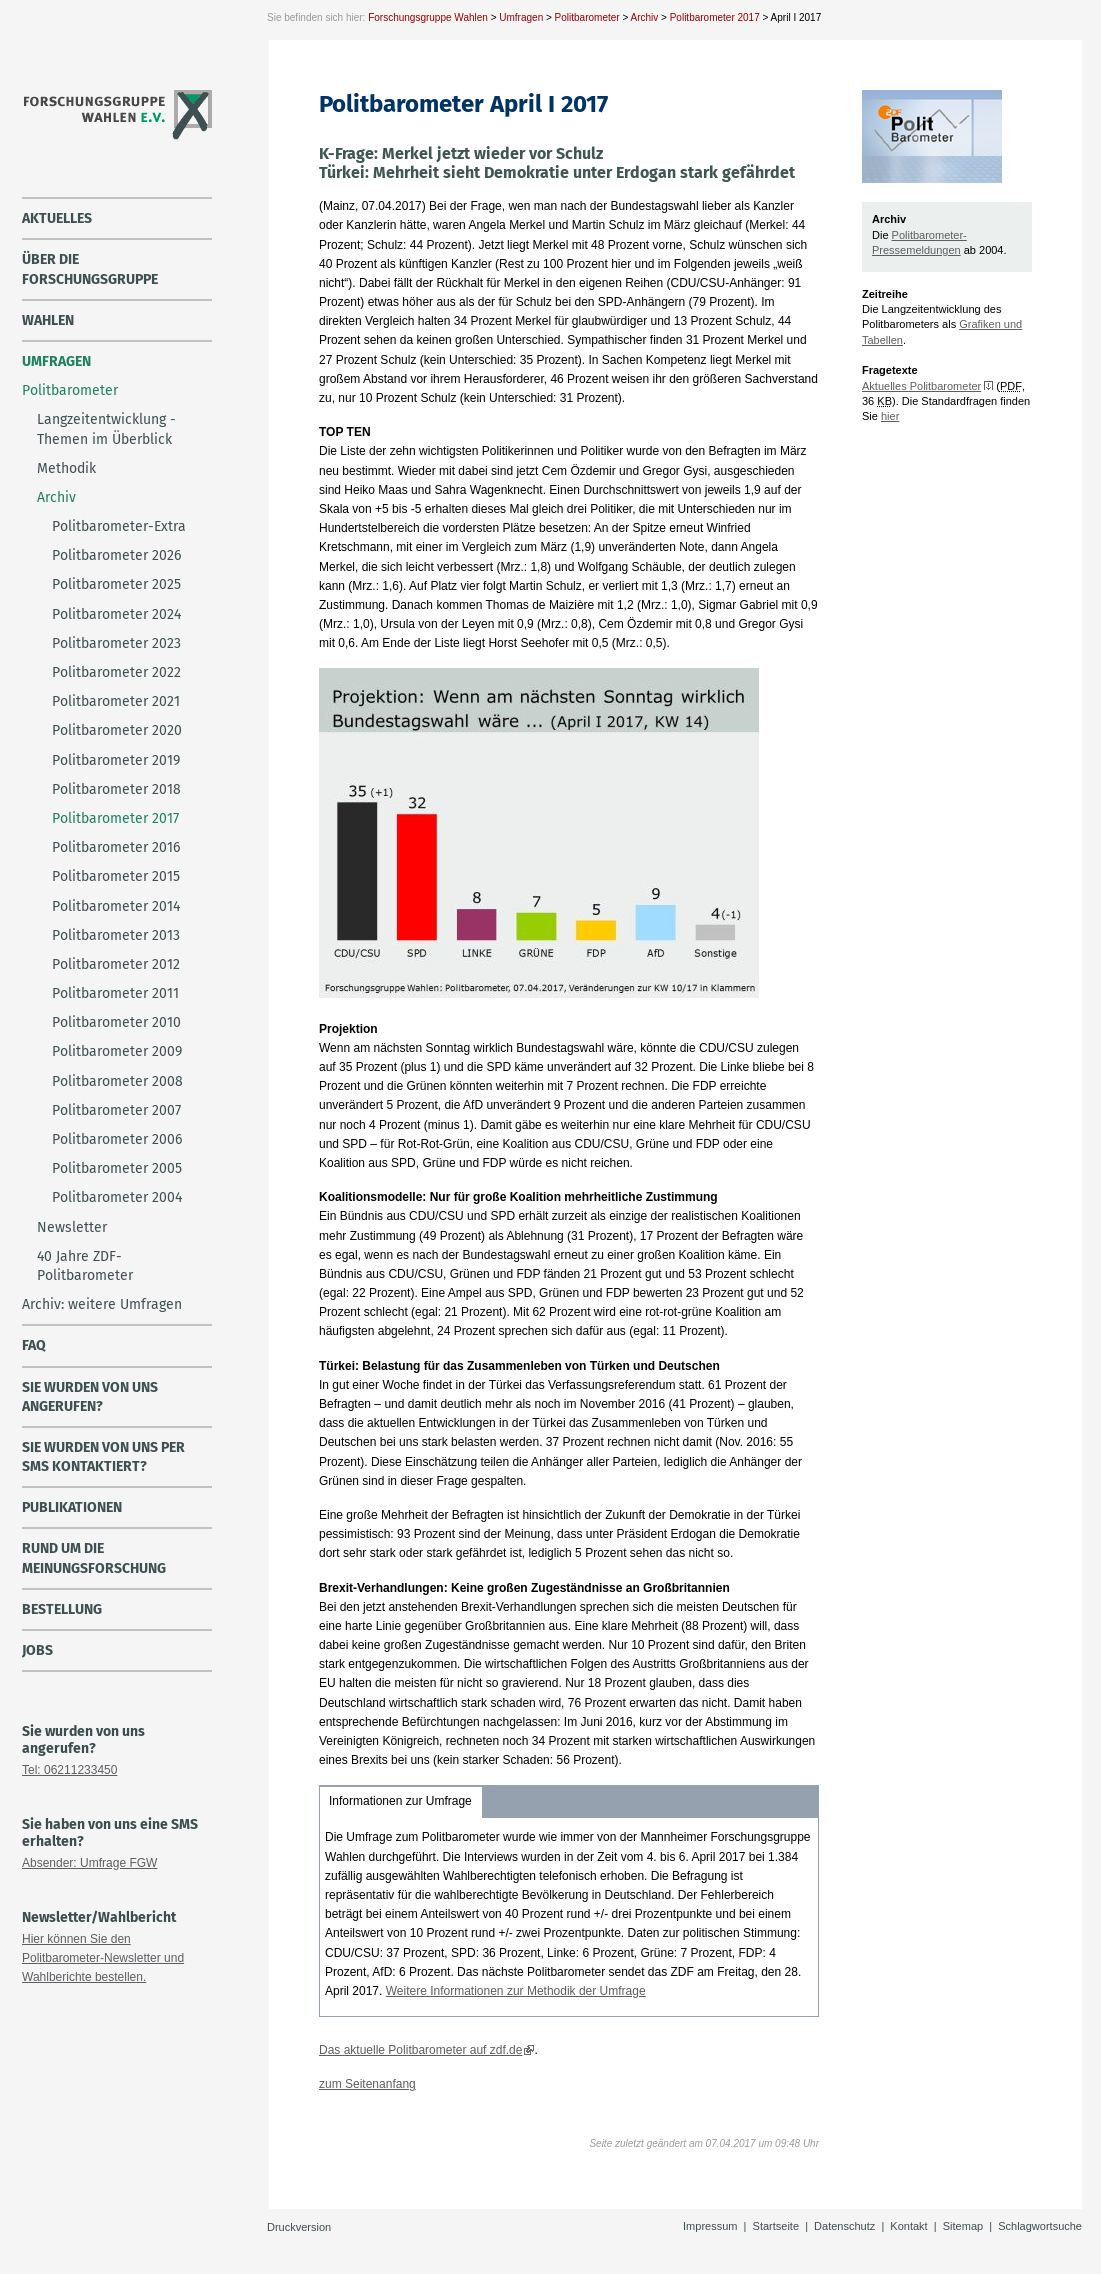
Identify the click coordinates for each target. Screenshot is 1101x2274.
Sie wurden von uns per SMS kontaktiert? (103, 1457)
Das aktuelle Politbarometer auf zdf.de (420, 2050)
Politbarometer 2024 (116, 614)
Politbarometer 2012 (116, 964)
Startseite (776, 2226)
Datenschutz (844, 2226)
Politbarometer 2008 (117, 1081)
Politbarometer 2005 (117, 1168)
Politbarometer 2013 (116, 935)
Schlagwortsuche (1040, 2226)
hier (890, 416)
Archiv (644, 17)
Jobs (37, 1650)
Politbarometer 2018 (116, 789)
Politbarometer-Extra (119, 526)
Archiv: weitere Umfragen (102, 1304)
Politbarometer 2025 (116, 584)
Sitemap (963, 2226)
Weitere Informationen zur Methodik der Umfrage (516, 1991)
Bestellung (62, 1609)
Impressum (710, 2226)
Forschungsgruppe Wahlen (428, 17)
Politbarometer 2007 (116, 1110)
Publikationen (72, 1507)
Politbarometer (587, 17)
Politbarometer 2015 (116, 876)
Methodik (66, 468)
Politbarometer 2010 (116, 1022)
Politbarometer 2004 (117, 1197)
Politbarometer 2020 (117, 730)
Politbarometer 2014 (116, 906)
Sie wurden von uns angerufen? (90, 1397)
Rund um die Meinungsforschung (94, 1558)
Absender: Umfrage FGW (89, 1863)
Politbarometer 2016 (116, 847)
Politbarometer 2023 (116, 643)
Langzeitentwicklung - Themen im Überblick (106, 429)
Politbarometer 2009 (117, 1051)
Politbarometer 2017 (715, 17)
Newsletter (72, 1227)
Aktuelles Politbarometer (921, 386)
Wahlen (48, 320)
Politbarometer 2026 (116, 555)
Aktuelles (57, 218)
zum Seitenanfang (367, 2084)
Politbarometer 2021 (116, 701)
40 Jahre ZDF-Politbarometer (85, 1266)
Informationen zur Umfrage (400, 1801)
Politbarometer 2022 (116, 672)
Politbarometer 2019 (116, 760)
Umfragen (521, 17)
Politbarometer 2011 (115, 993)
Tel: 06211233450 (69, 1770)
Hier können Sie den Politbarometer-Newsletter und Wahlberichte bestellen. (103, 1958)
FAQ (34, 1345)
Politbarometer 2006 (117, 1139)
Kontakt (908, 2226)
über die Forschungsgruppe (90, 269)
